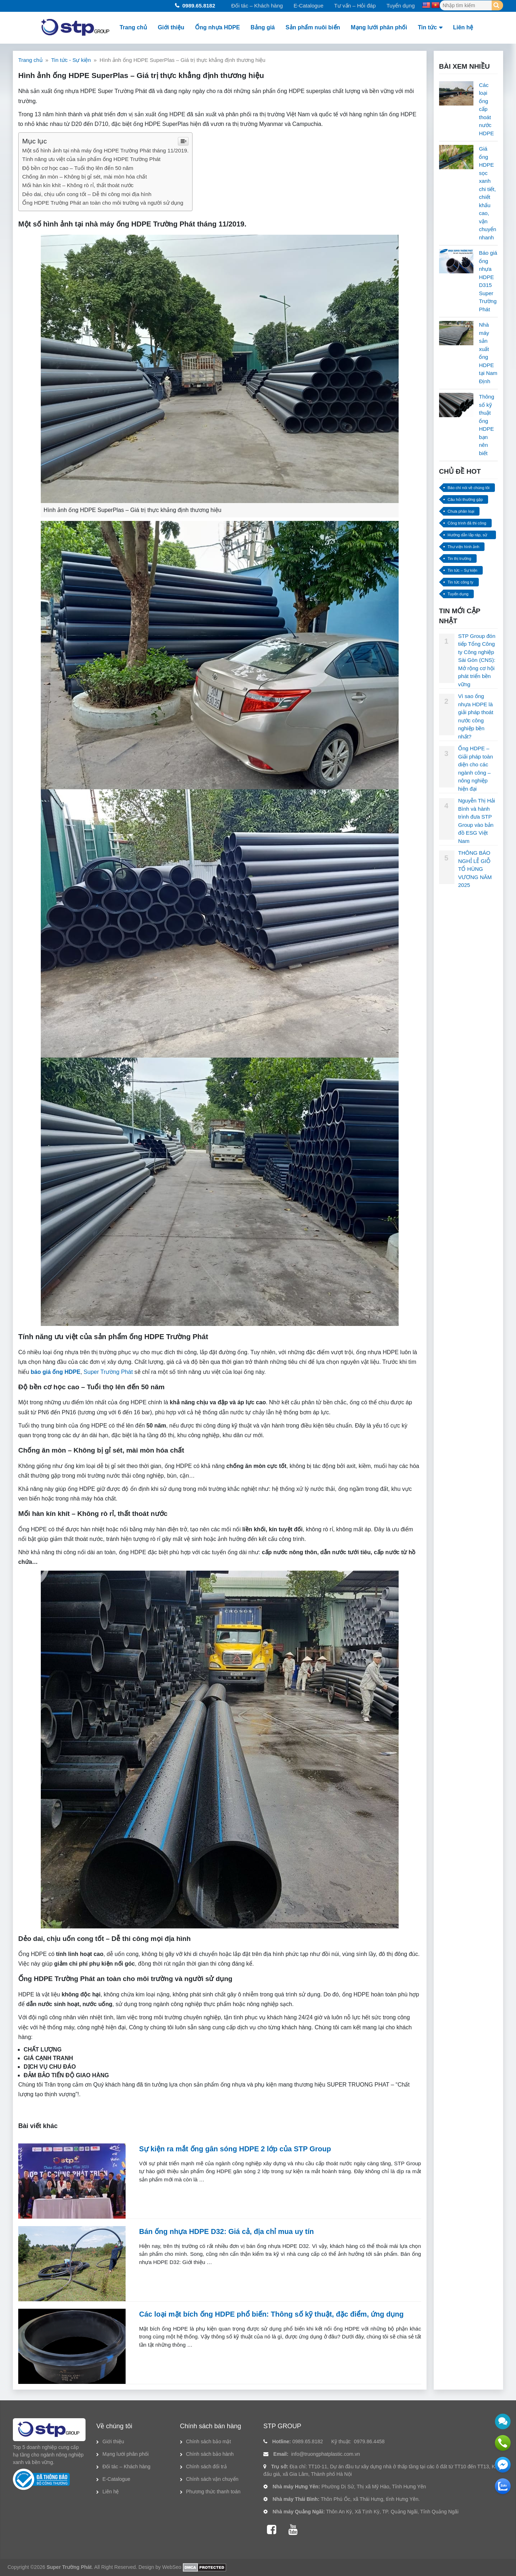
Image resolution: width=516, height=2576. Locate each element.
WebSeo (171, 2567)
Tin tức (427, 27)
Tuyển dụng (400, 6)
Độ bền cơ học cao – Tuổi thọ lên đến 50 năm (77, 168)
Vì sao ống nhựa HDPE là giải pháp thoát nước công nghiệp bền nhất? (475, 716)
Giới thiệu (171, 27)
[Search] (497, 5)
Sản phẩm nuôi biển (313, 27)
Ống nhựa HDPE (217, 27)
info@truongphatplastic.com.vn (325, 2454)
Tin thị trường (459, 558)
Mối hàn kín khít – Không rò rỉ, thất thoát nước (77, 185)
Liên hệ (463, 27)
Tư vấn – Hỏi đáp (355, 6)
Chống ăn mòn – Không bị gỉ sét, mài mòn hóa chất (84, 177)
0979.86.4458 (369, 2441)
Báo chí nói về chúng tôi (469, 488)
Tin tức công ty (460, 582)
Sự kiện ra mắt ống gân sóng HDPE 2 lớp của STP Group (235, 2149)
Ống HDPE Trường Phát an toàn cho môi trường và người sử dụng (102, 203)
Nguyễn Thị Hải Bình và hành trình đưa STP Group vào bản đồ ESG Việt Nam (476, 820)
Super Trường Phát (108, 1372)
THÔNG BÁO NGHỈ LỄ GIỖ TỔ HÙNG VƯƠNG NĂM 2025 (475, 869)
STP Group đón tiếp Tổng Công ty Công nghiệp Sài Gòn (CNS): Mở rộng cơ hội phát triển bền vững (476, 660)
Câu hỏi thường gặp (465, 499)
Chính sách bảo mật (208, 2441)
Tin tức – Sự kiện (462, 570)
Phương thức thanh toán (213, 2491)
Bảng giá (262, 27)
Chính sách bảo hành (210, 2454)
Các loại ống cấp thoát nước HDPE (486, 109)
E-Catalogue (308, 6)
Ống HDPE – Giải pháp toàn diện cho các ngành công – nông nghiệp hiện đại (475, 768)
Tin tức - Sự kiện (71, 60)
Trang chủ (133, 27)
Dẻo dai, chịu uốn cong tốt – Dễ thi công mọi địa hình (86, 194)
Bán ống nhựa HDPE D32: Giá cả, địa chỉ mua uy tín (226, 2231)
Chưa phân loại (461, 511)
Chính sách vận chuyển (212, 2479)
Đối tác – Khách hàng (257, 6)
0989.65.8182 (198, 6)
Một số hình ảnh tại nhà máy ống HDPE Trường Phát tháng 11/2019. (105, 150)
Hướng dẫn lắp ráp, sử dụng (467, 536)
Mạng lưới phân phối (379, 27)
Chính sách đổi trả (206, 2466)
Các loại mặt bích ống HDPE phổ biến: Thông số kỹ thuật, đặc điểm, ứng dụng (271, 2314)
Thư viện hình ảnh (464, 547)
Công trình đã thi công (467, 523)
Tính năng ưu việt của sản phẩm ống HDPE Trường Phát (91, 159)
